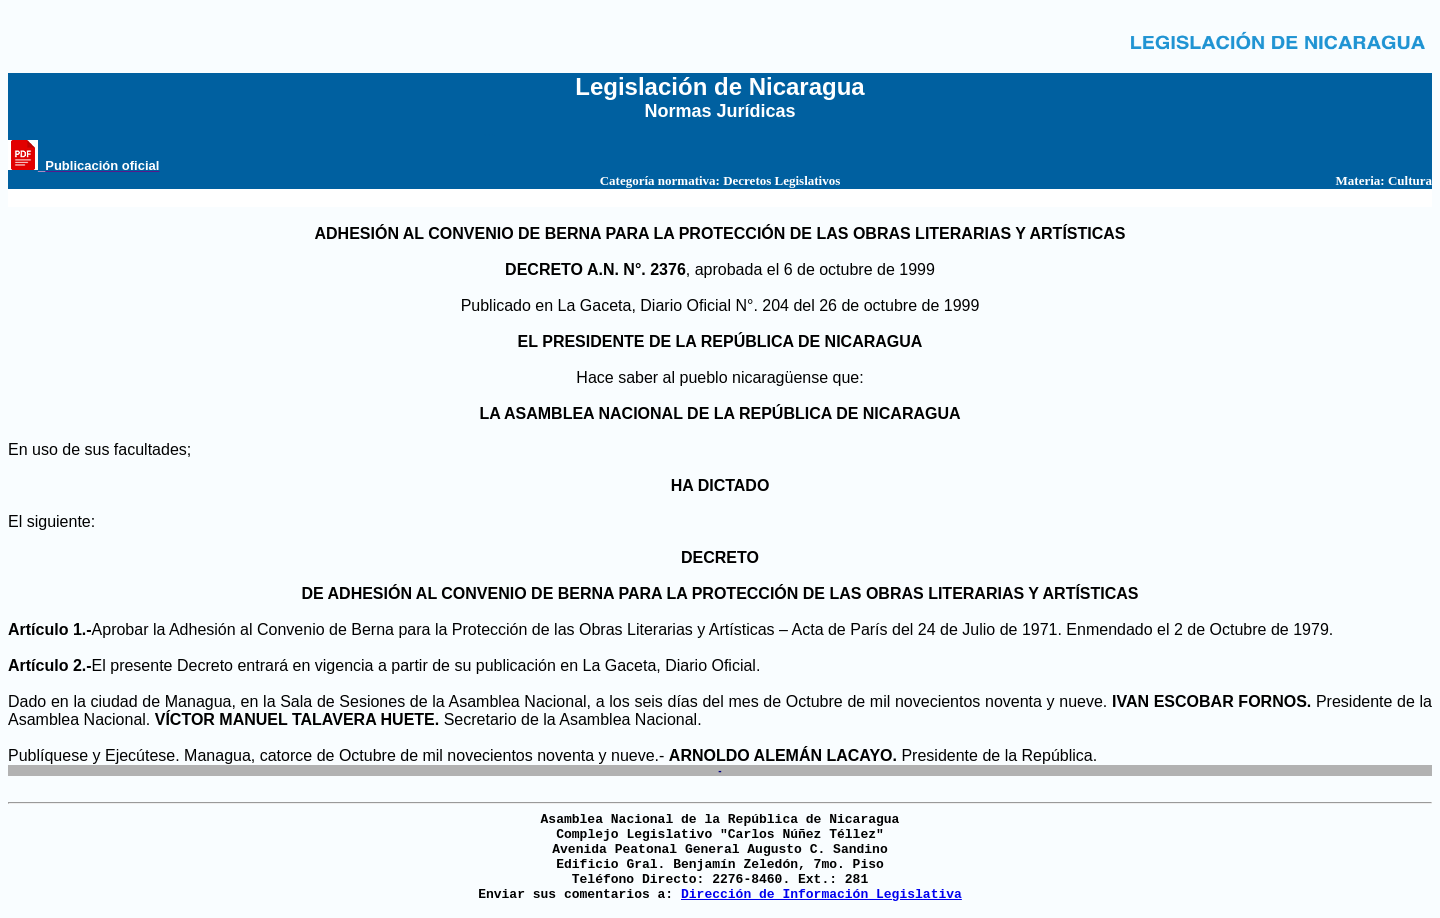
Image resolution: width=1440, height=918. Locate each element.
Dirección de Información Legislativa (821, 894)
